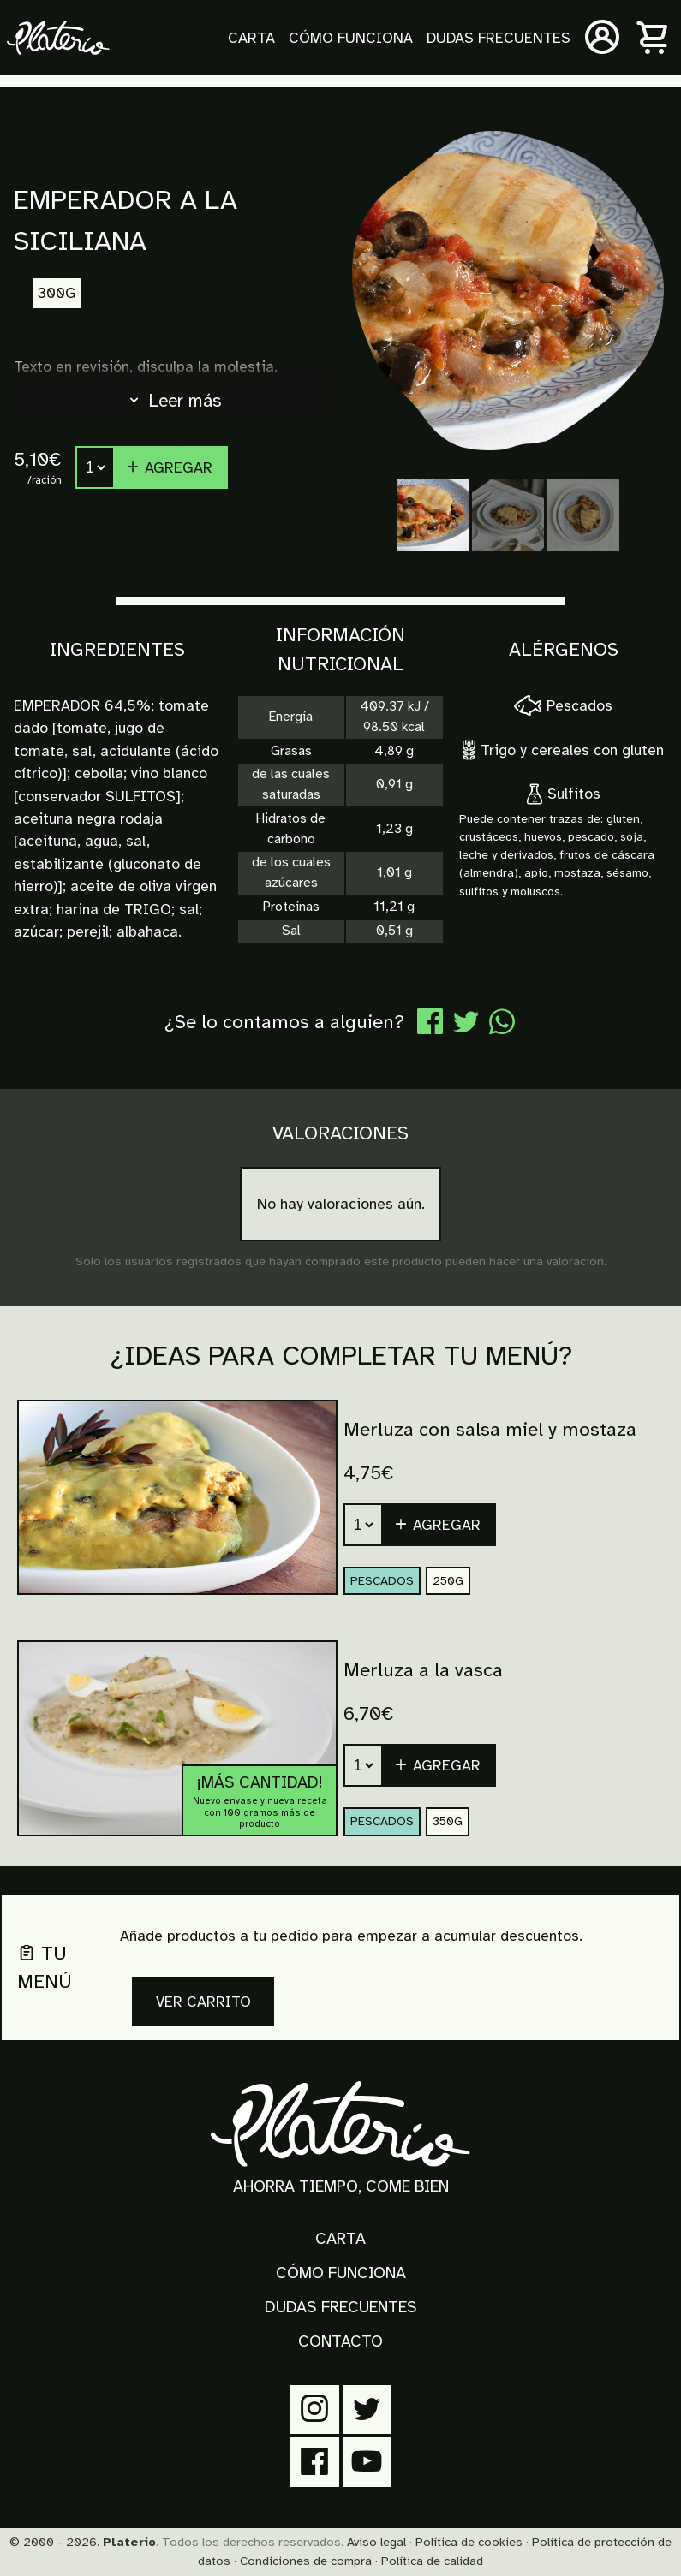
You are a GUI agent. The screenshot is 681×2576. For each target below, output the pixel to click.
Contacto (340, 2341)
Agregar (168, 467)
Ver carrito (203, 2001)
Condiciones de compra (306, 2560)
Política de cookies (469, 2541)
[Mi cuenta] (602, 37)
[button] (439, 1765)
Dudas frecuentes (498, 37)
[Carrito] (653, 37)
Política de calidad (432, 2560)
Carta (251, 37)
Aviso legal (376, 2541)
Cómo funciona (351, 37)
